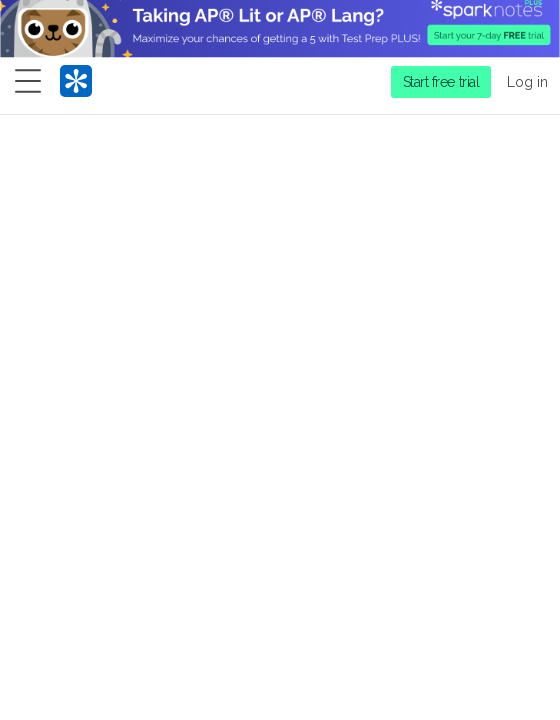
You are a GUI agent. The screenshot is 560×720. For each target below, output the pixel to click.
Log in (527, 82)
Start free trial (441, 82)
